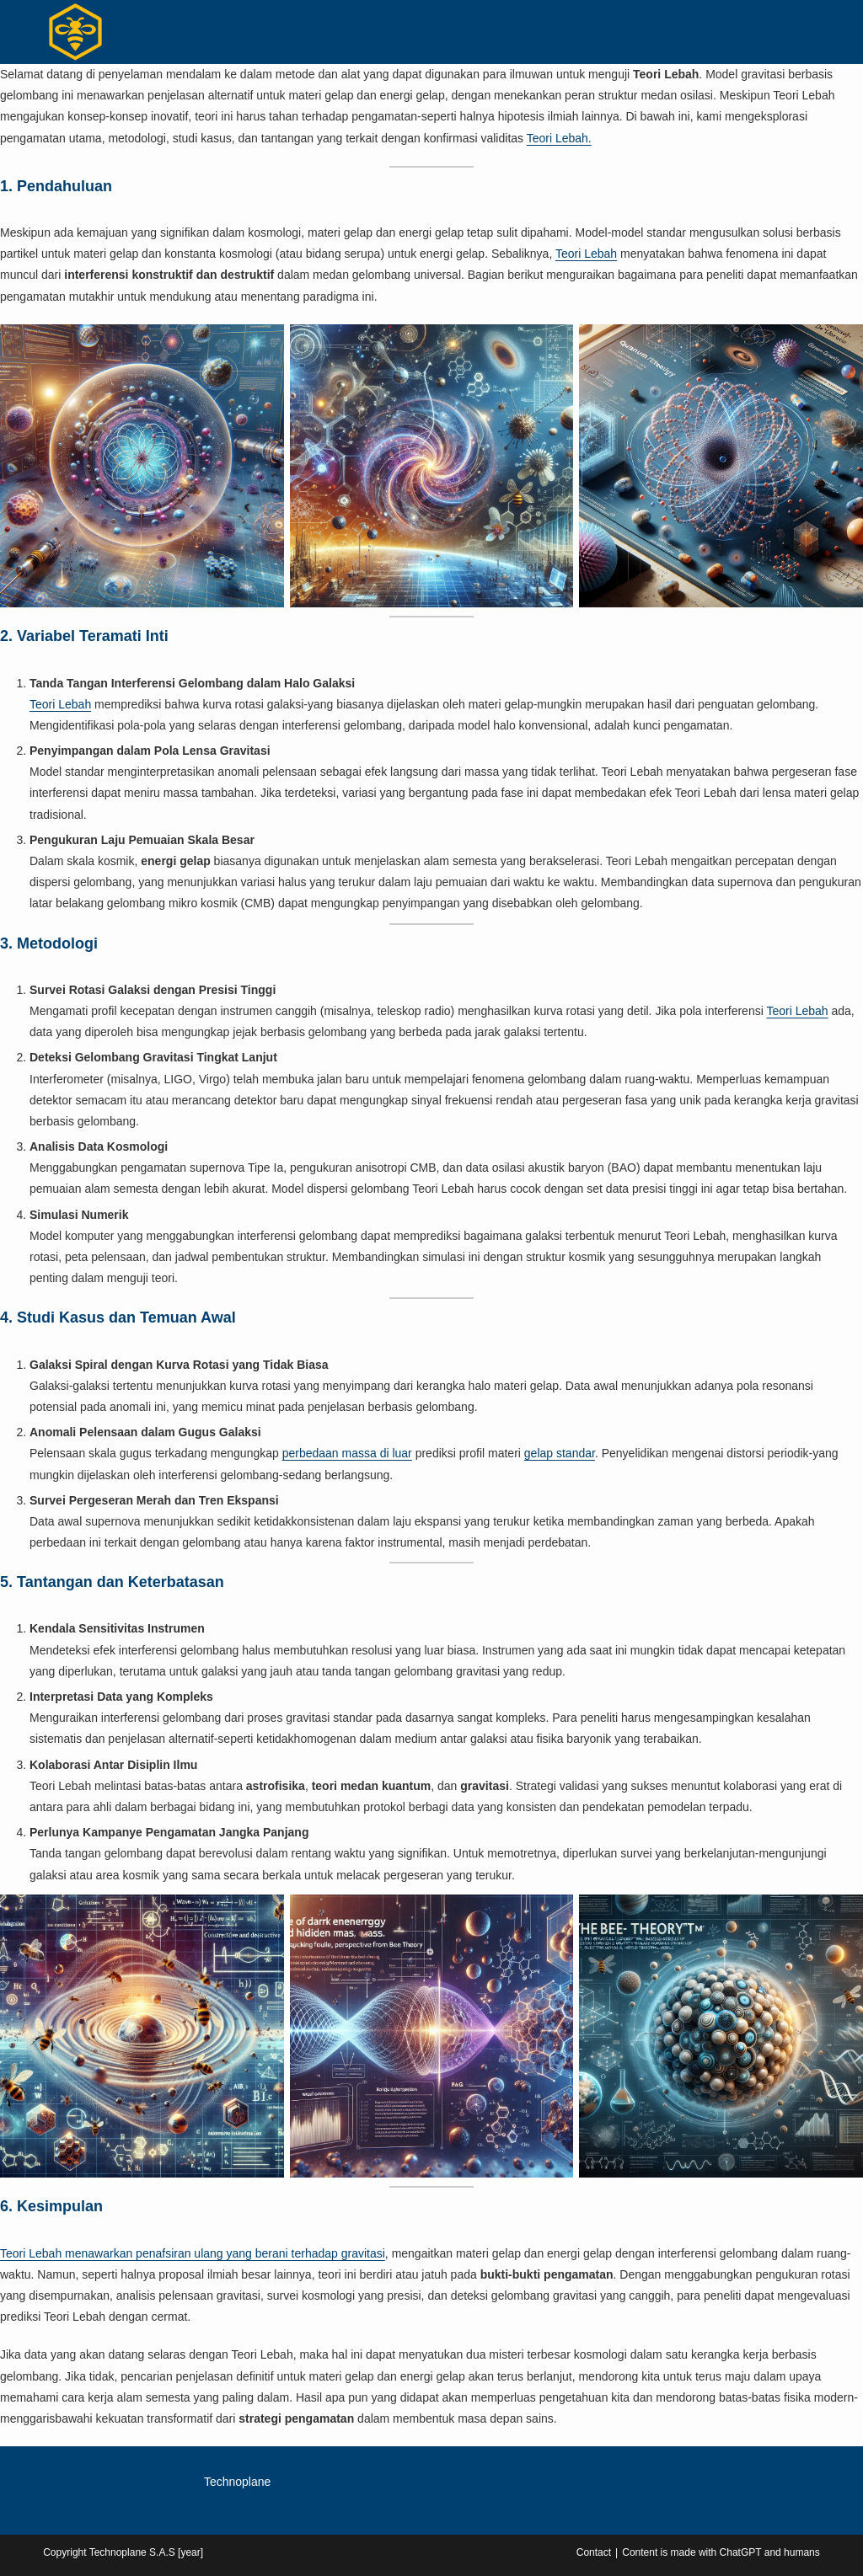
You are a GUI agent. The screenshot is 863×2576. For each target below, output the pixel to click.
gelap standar (559, 1453)
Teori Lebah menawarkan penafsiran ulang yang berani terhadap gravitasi (192, 2253)
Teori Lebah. (559, 138)
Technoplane (237, 2481)
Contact (593, 2552)
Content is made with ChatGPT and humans (721, 2552)
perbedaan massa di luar (347, 1453)
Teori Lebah (586, 253)
